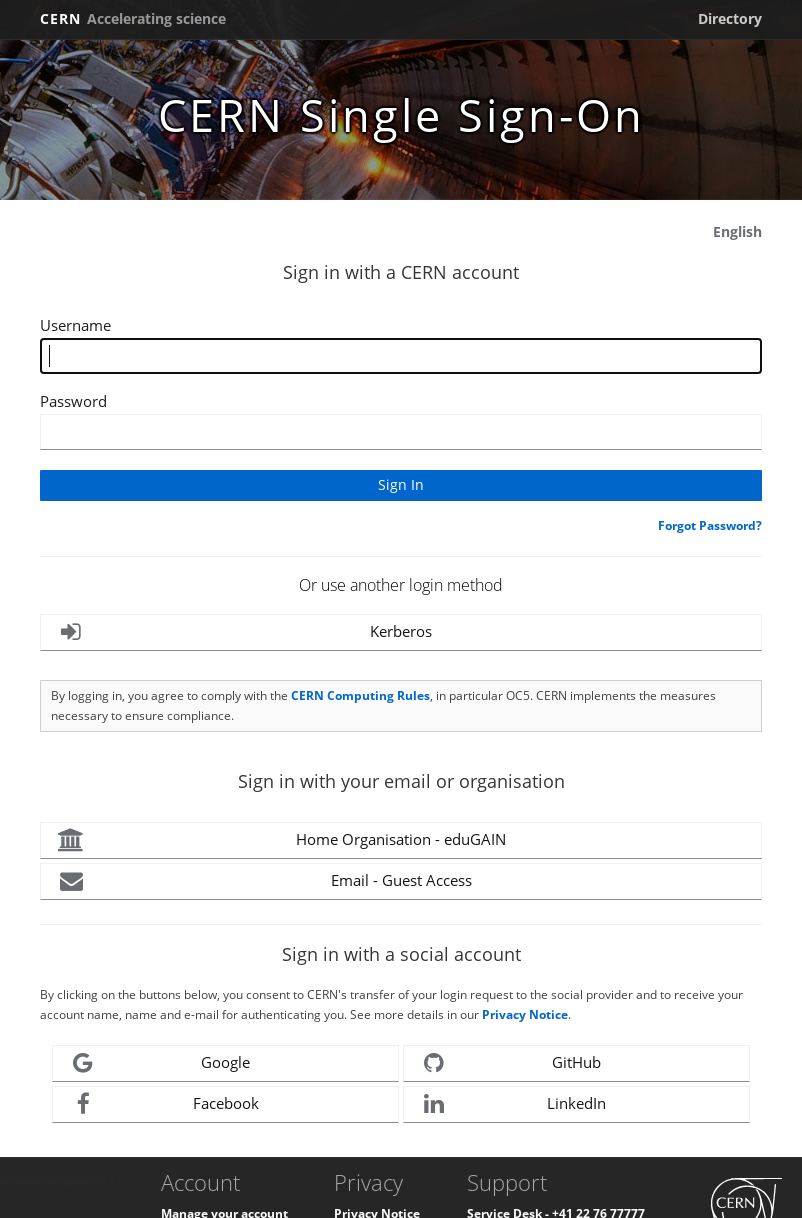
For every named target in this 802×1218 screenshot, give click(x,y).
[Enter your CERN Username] (401, 356)
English (737, 231)
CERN (133, 18)
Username (75, 325)
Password (73, 401)
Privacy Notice (525, 1014)
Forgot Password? (710, 525)
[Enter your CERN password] (401, 432)
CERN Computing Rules (360, 695)
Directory (730, 18)
